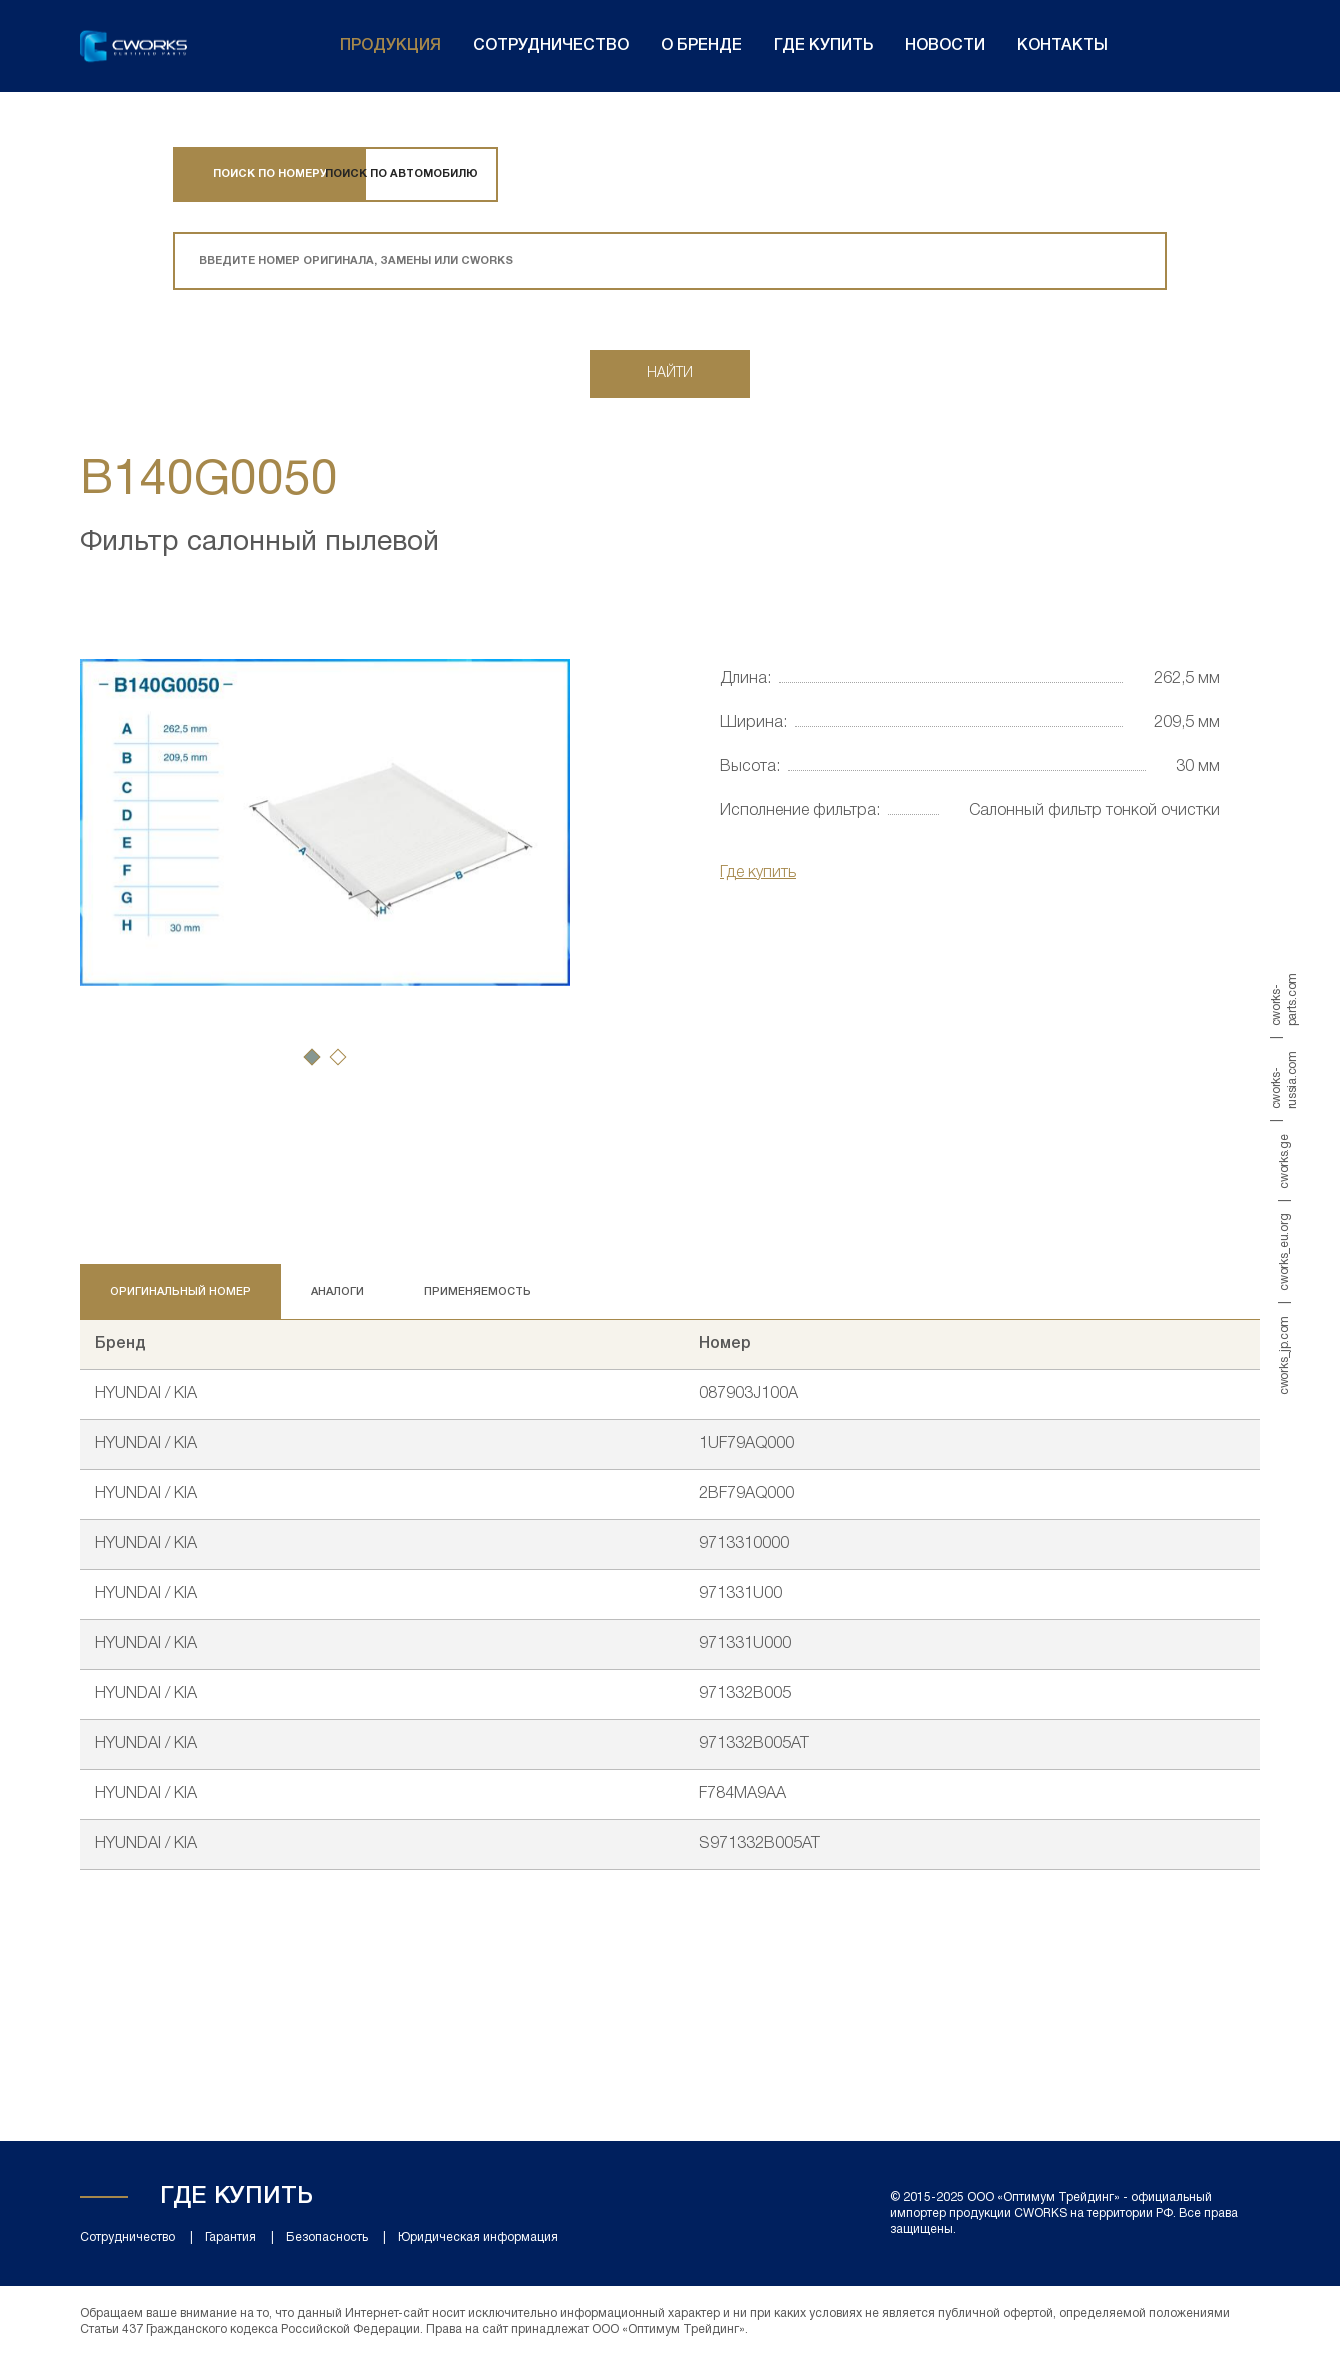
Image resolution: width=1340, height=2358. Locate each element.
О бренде (701, 46)
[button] (312, 1057)
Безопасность (327, 2237)
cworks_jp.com (1284, 1355)
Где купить (823, 46)
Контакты (1062, 46)
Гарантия (230, 2237)
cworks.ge (1284, 1161)
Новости (945, 46)
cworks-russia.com (1284, 1080)
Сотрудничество (551, 46)
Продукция (390, 46)
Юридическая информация (478, 2237)
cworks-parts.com (1284, 999)
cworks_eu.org (1284, 1252)
